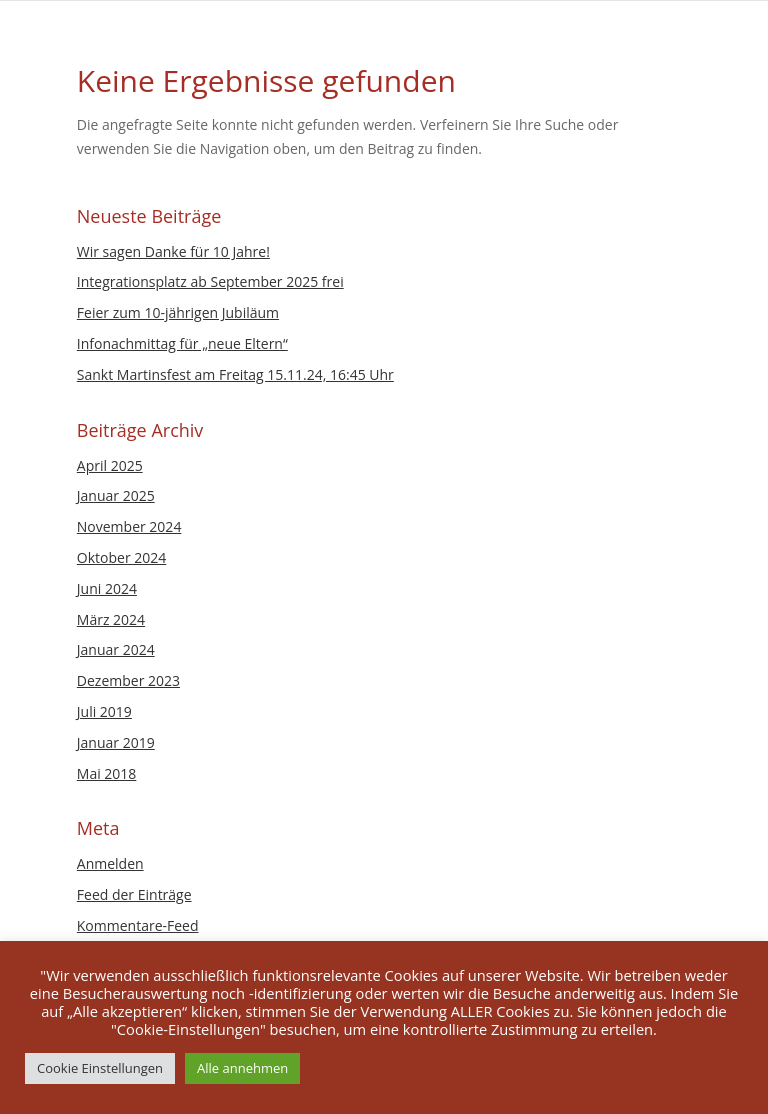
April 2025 (110, 465)
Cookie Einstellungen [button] (100, 1068)
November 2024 (129, 526)
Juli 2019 (104, 711)
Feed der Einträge (134, 894)
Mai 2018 (107, 773)
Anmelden (110, 863)
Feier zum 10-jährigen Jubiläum (178, 312)
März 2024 (111, 619)
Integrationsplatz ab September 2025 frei (210, 281)
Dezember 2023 (128, 680)
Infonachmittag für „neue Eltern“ (182, 343)
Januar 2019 (116, 742)
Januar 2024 (116, 649)
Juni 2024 (107, 588)
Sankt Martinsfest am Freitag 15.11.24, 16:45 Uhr (235, 374)
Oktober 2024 (121, 557)
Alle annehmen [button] (242, 1068)
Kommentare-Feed (138, 925)
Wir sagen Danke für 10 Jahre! (173, 251)
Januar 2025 (116, 495)
